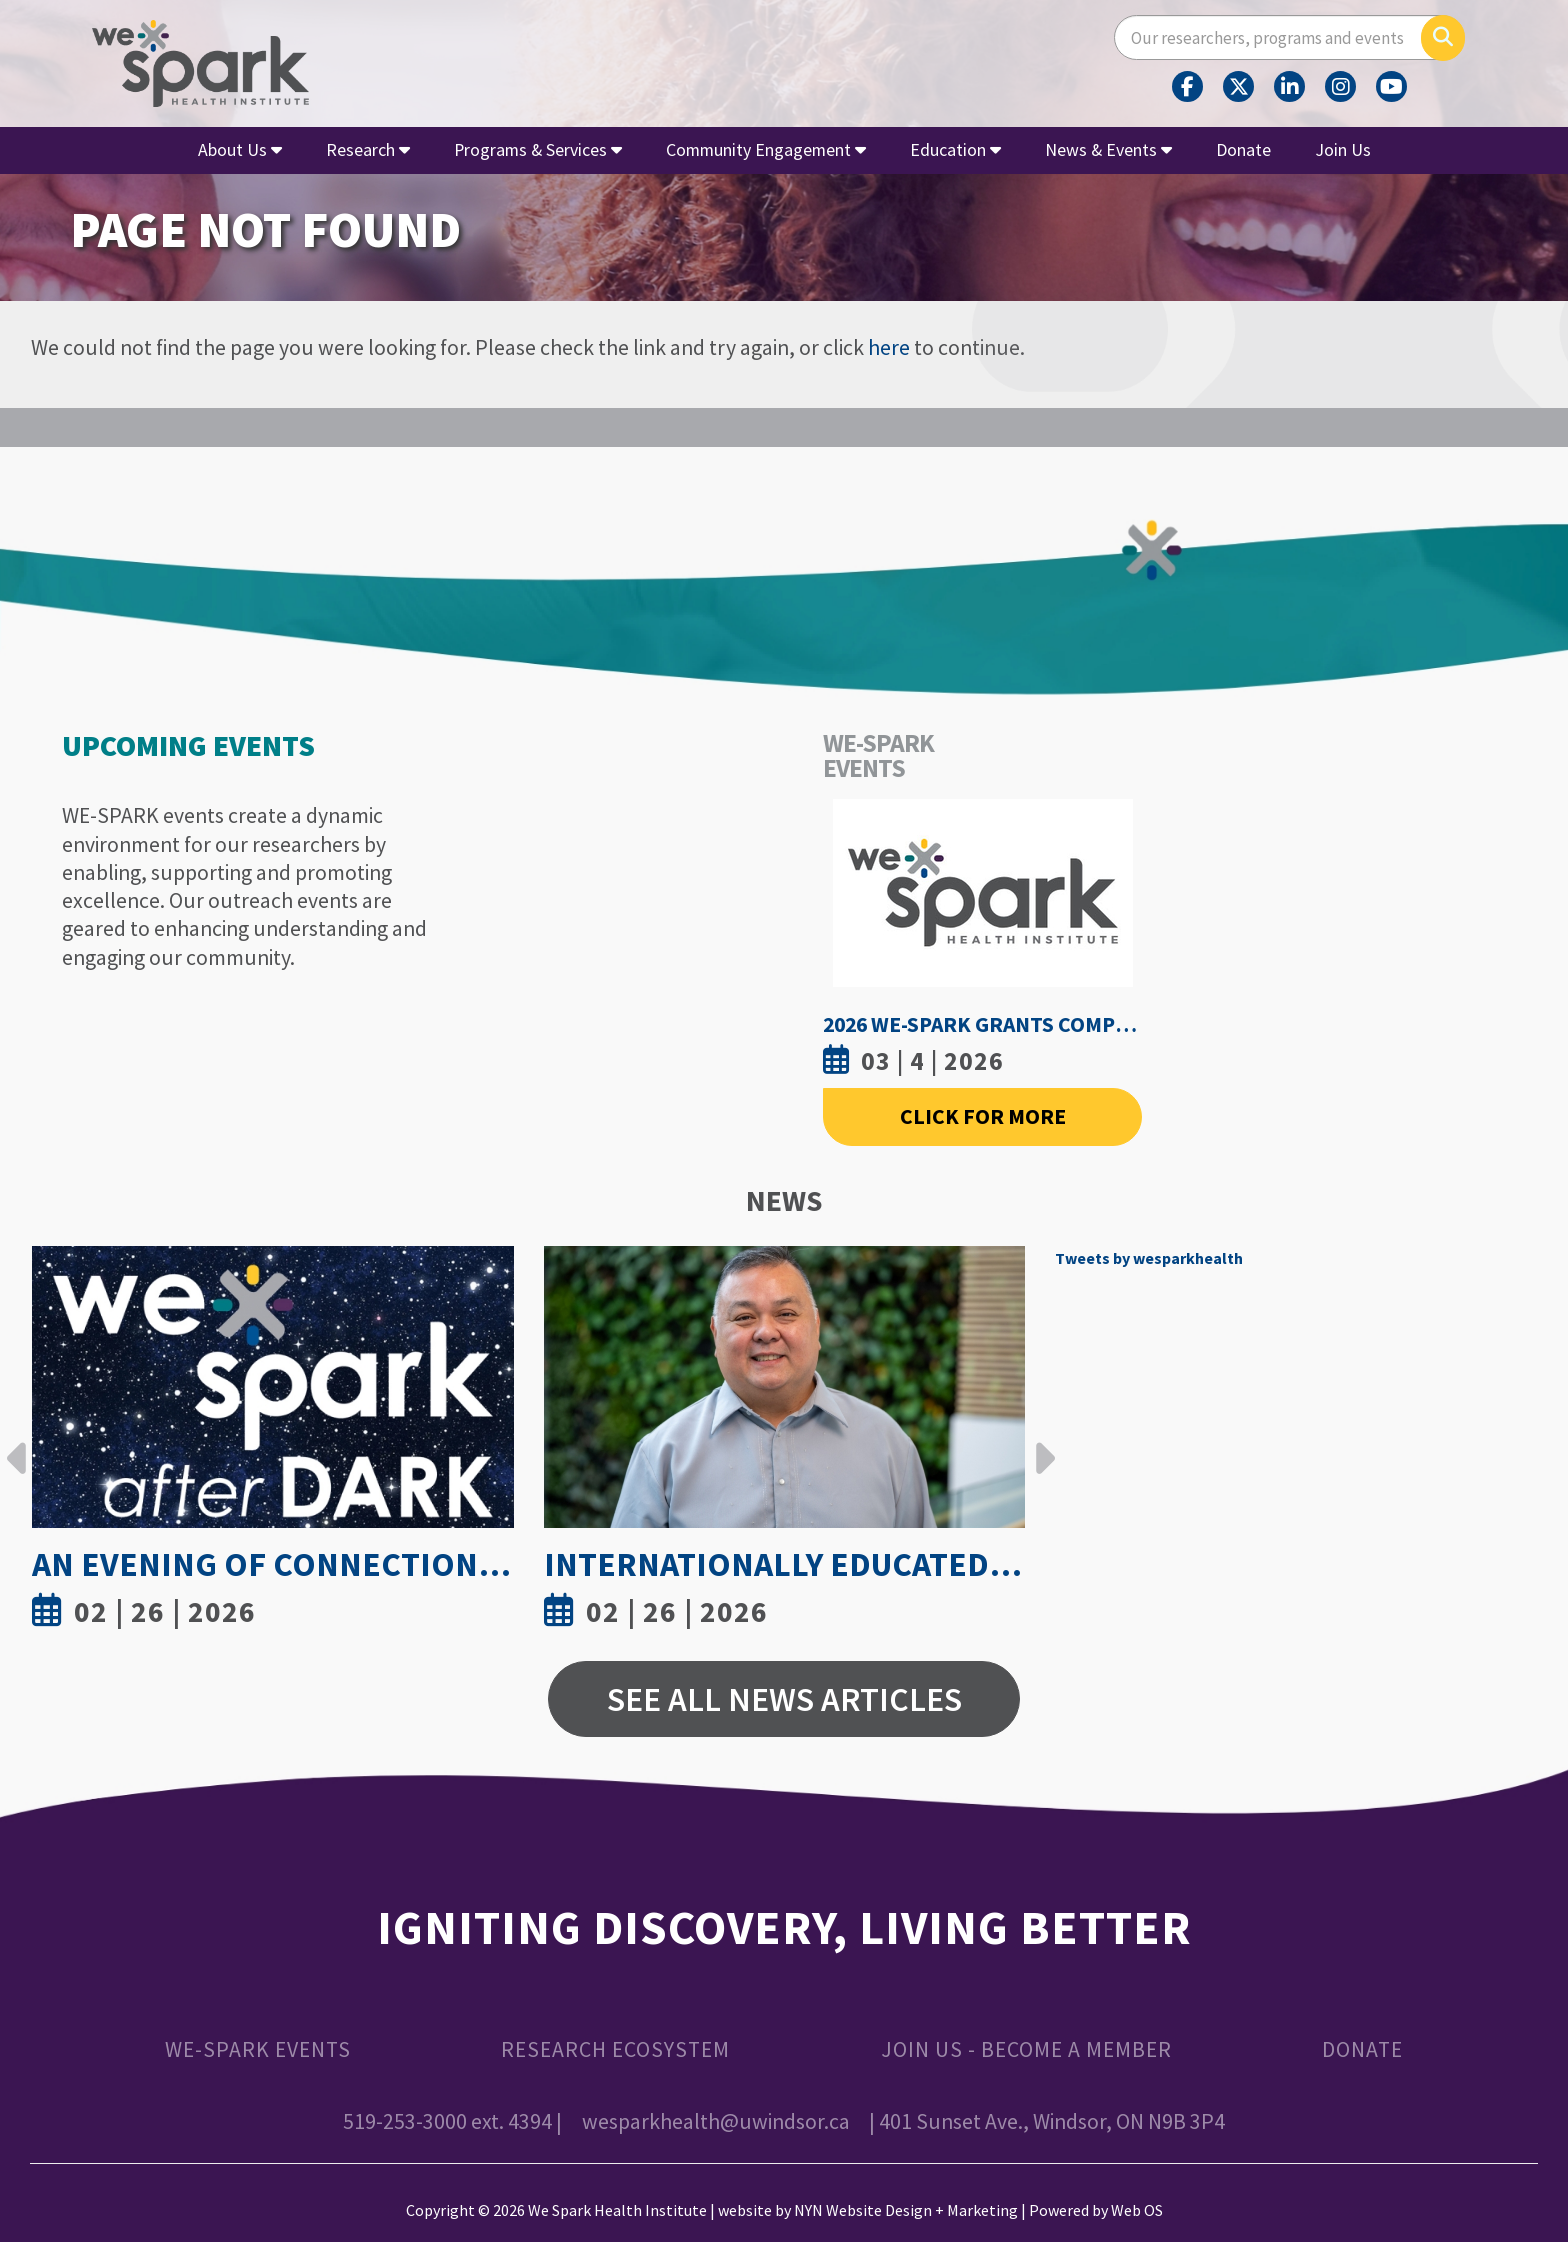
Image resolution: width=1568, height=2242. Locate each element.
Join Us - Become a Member (1026, 2049)
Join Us (1343, 149)
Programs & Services (538, 149)
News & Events (1108, 149)
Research (368, 149)
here (889, 347)
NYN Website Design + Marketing (906, 2210)
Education (955, 149)
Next (1040, 1443)
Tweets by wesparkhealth (1149, 1258)
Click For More (983, 1116)
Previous (17, 1443)
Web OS (1137, 2210)
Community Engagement (766, 149)
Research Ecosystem (615, 2049)
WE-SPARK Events (258, 2049)
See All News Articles (784, 1699)
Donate (1243, 149)
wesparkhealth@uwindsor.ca (716, 2121)
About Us (240, 149)
